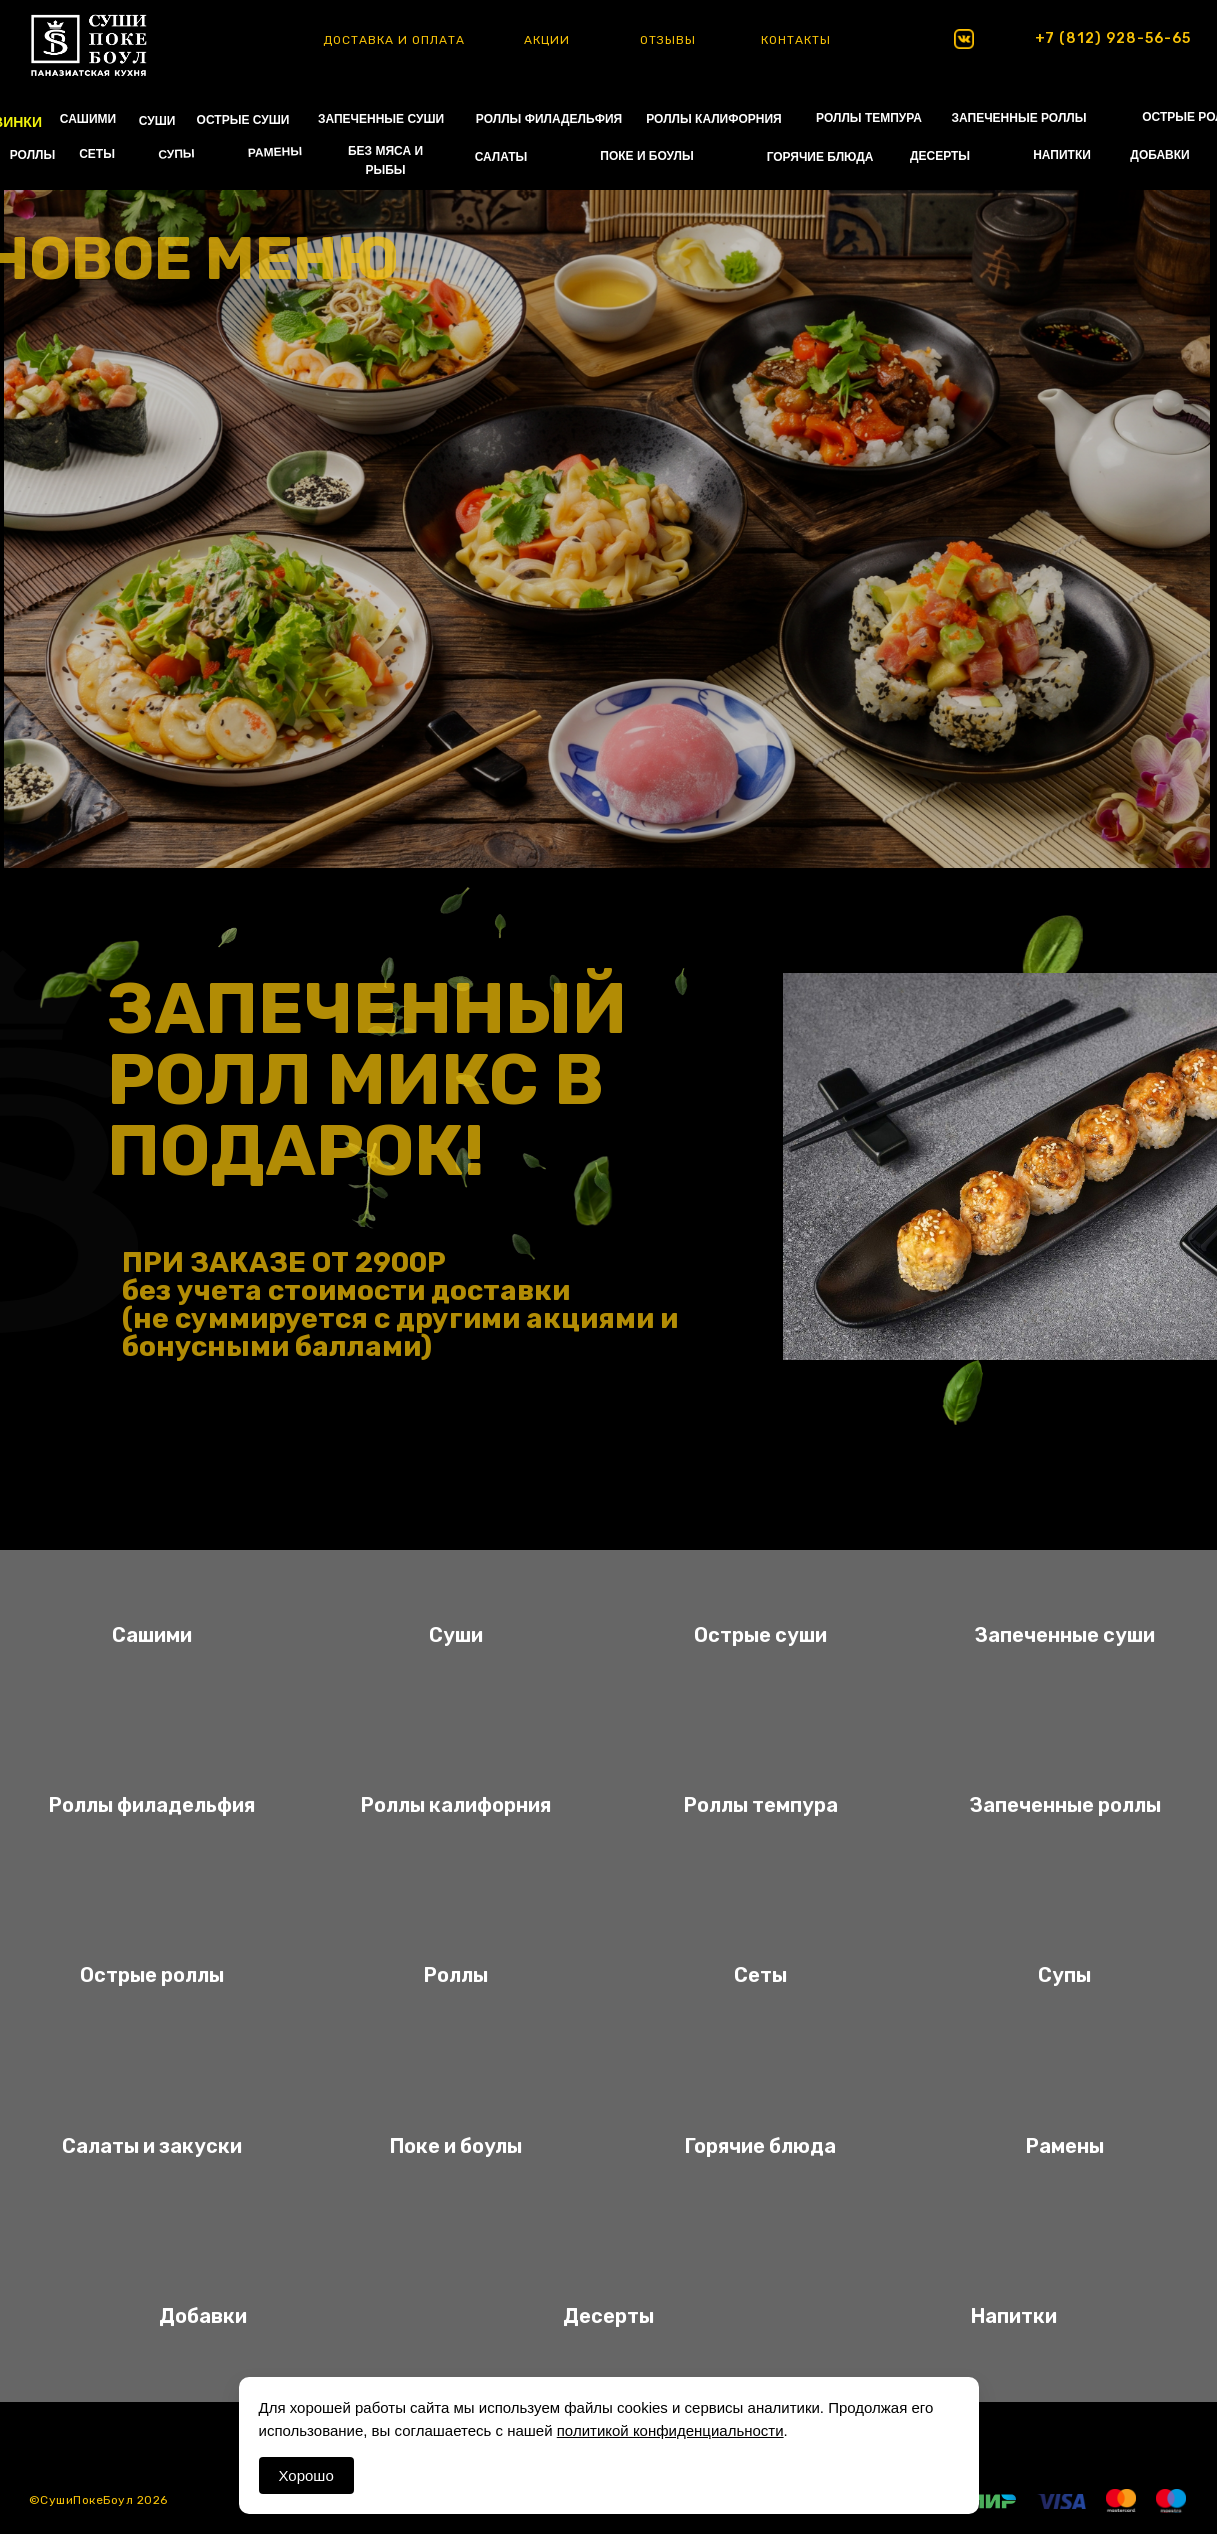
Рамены (1065, 2146)
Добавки (203, 2316)
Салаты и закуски (152, 2146)
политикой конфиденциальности (670, 2430)
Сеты (760, 1975)
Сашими (152, 1635)
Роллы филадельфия (152, 1805)
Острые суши (760, 1635)
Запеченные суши (1064, 1635)
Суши (456, 1635)
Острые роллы (152, 1975)
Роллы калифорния (456, 1805)
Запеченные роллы (1065, 1805)
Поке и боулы (456, 2146)
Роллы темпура (761, 1805)
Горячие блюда (760, 2146)
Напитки (1014, 2316)
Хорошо (306, 2475)
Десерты (608, 2316)
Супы (1064, 1975)
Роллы (456, 1975)
